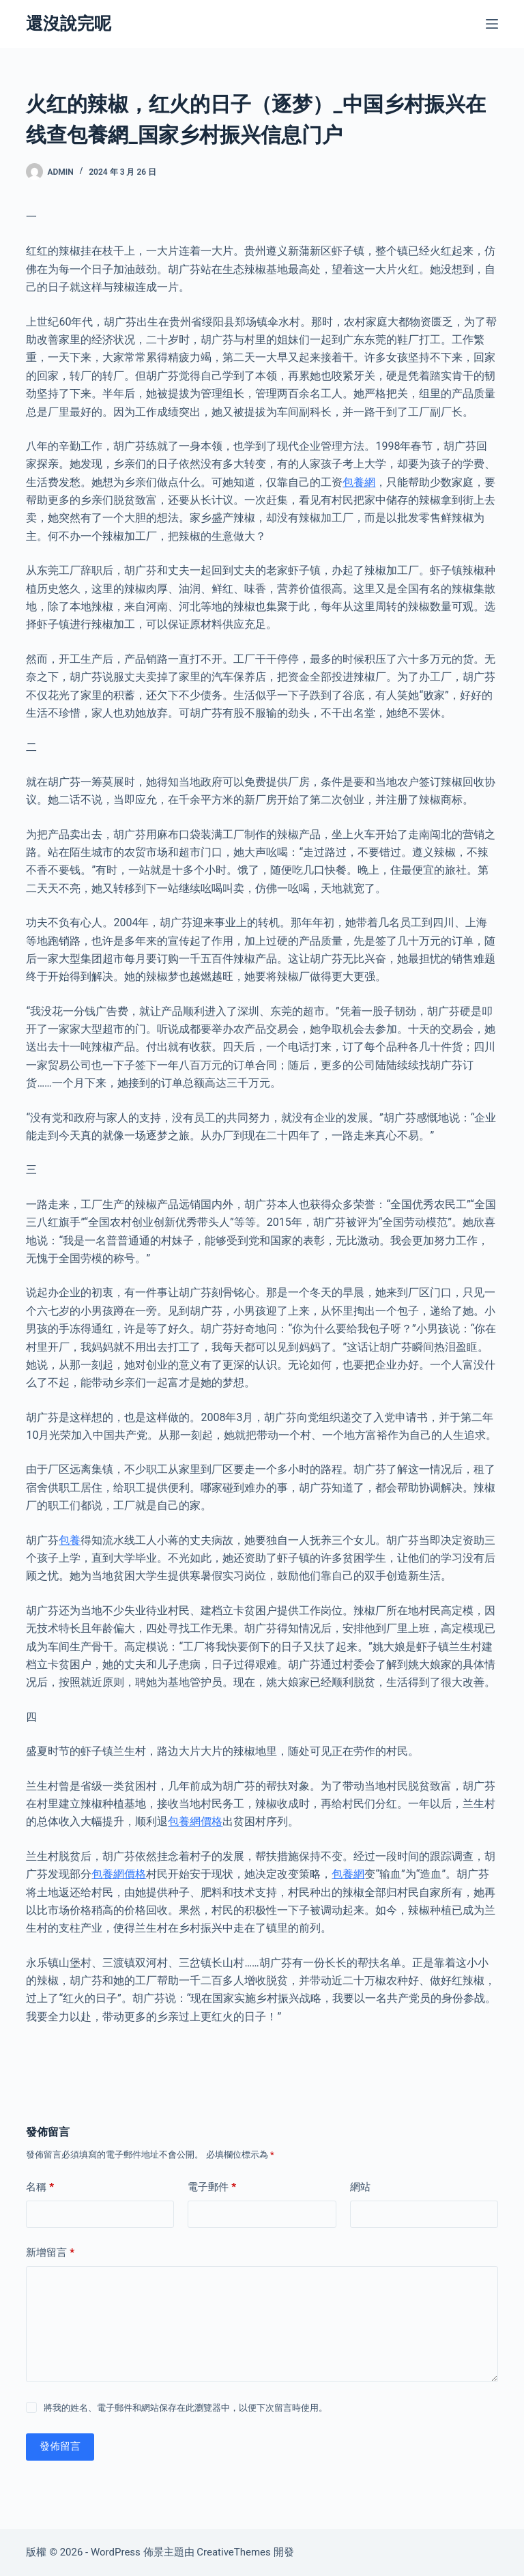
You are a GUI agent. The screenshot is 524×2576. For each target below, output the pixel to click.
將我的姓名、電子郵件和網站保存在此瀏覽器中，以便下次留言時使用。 (186, 2408)
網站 (360, 2187)
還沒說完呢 (68, 23)
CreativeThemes (233, 2552)
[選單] (492, 24)
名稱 (40, 2187)
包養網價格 (195, 1821)
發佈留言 (60, 2446)
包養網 (359, 482)
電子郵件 (212, 2187)
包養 (70, 1540)
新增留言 (50, 2252)
